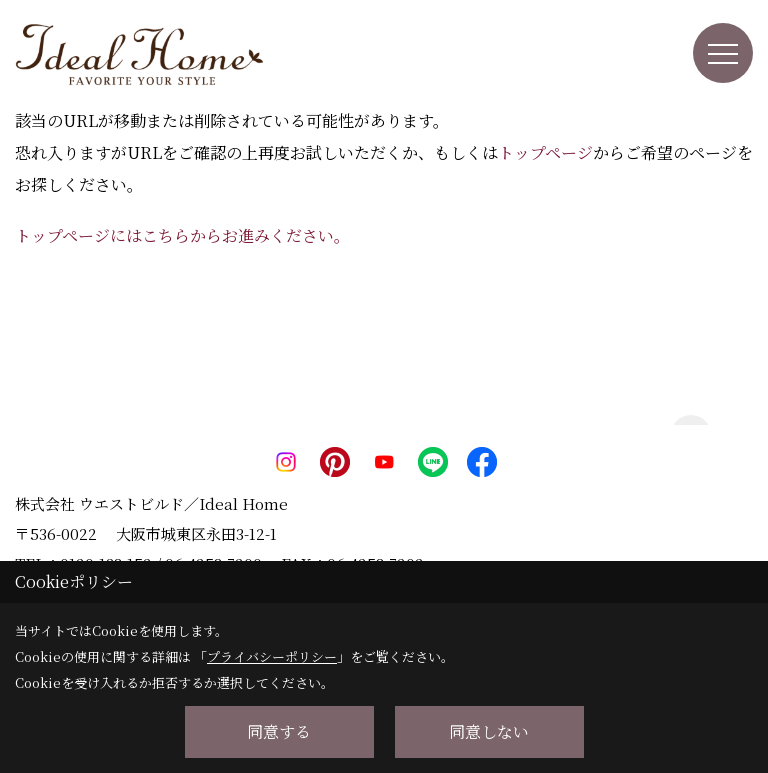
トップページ (545, 152)
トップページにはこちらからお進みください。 (182, 235)
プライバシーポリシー (272, 656)
